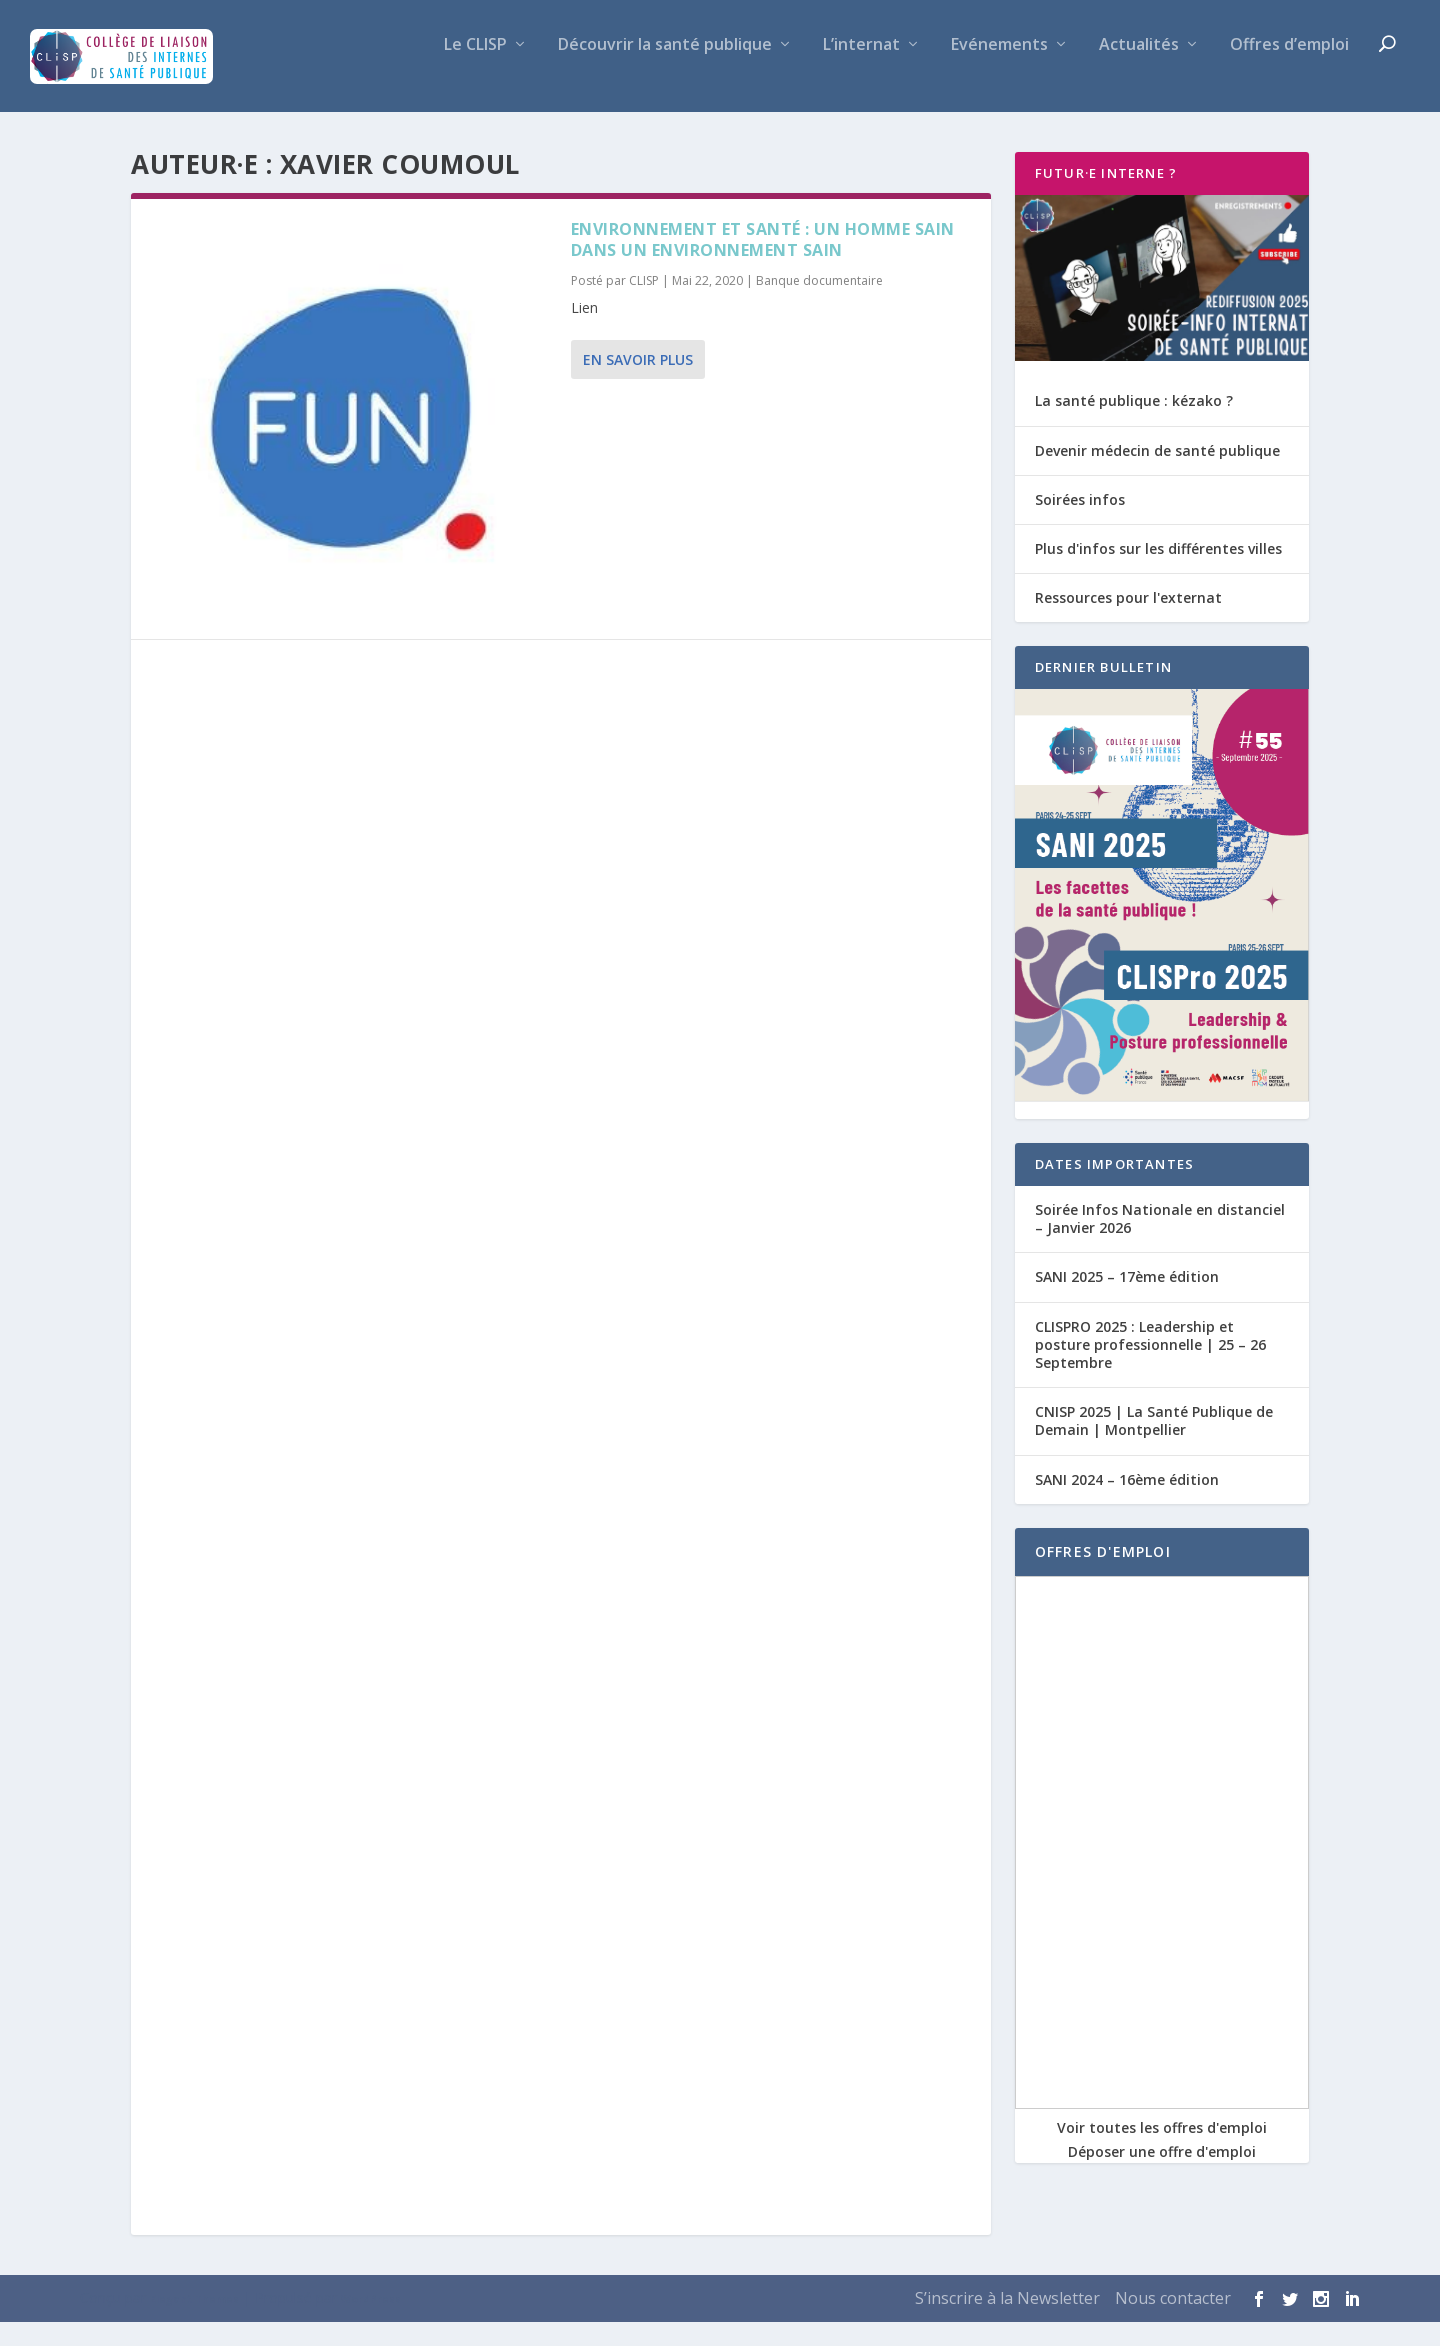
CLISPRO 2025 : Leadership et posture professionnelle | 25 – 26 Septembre (1150, 1367)
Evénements (999, 69)
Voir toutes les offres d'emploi (1162, 2150)
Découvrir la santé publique (665, 69)
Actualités (1139, 69)
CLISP (644, 304)
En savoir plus (638, 383)
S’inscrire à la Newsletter (1007, 2322)
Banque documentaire (819, 304)
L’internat (861, 69)
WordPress (371, 2323)
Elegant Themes (194, 2323)
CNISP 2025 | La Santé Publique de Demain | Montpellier (1154, 1444)
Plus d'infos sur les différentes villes (1158, 572)
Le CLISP (475, 69)
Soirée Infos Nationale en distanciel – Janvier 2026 (1160, 1242)
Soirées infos (1080, 522)
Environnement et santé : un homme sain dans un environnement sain (763, 263)
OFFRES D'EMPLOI (1103, 1574)
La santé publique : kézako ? (1134, 424)
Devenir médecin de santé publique (1157, 473)
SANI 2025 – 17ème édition (1127, 1300)
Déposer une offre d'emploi (1162, 2174)
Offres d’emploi (1289, 69)
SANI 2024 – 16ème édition (1127, 1502)
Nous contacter (1173, 2322)
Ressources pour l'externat (1128, 621)
